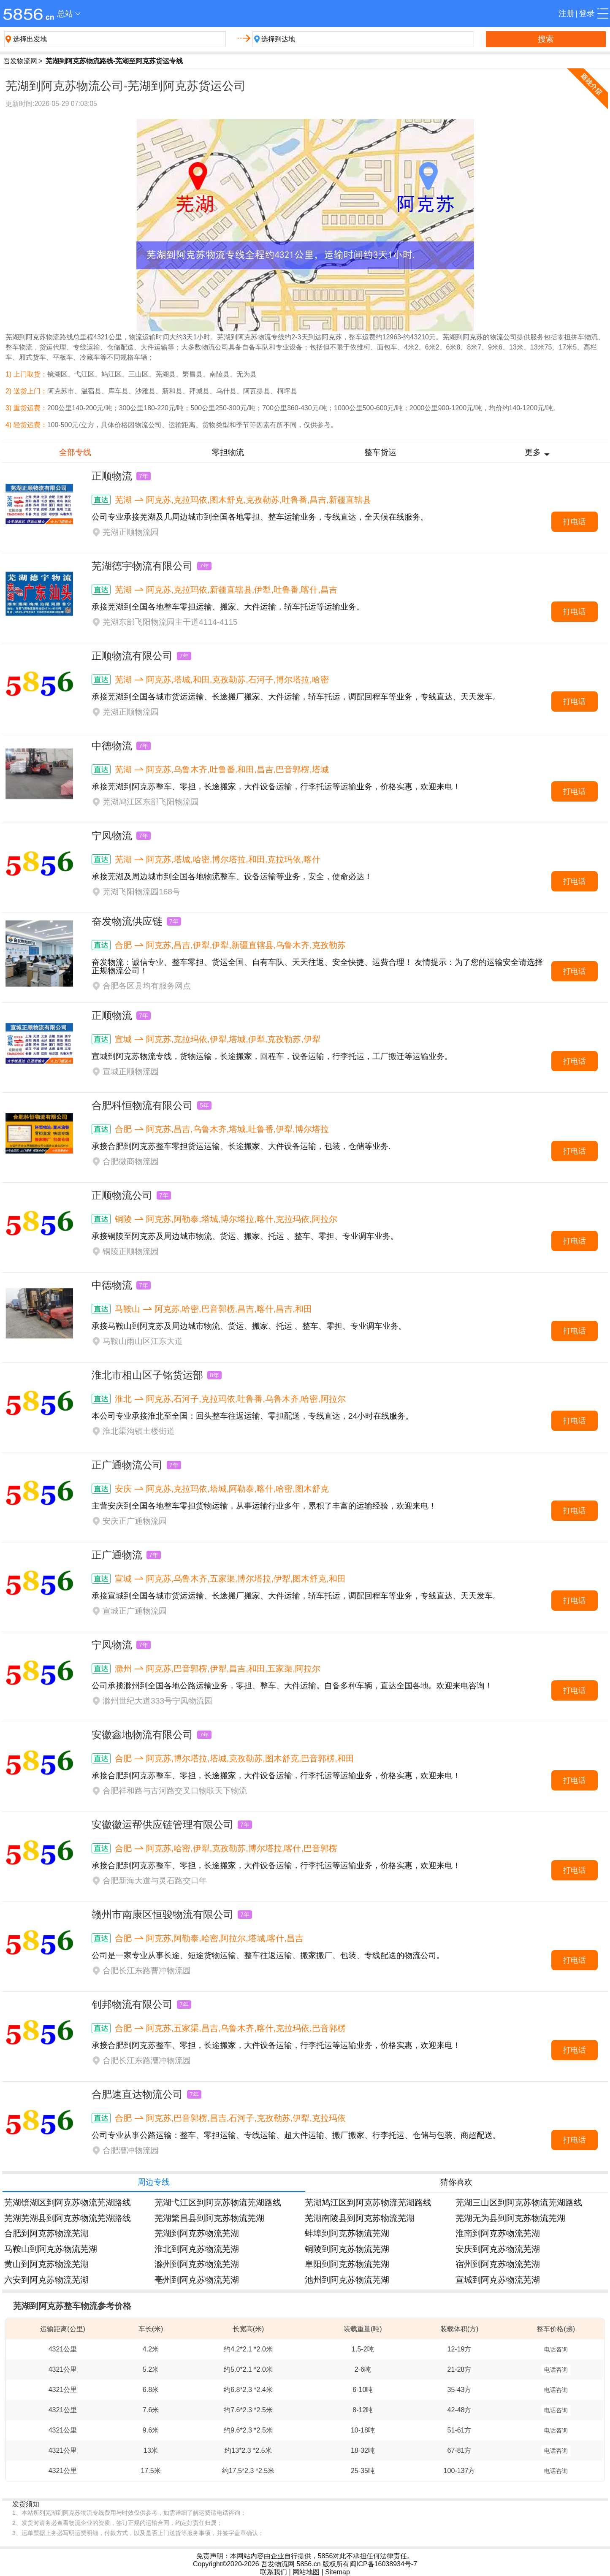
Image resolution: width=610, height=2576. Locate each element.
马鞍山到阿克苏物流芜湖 (50, 2249)
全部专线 (75, 452)
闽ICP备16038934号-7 (383, 2564)
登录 (587, 13)
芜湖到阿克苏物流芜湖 (197, 2233)
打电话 (574, 521)
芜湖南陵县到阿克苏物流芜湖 (360, 2218)
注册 (566, 13)
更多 (533, 452)
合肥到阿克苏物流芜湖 (46, 2233)
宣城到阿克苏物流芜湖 (497, 2279)
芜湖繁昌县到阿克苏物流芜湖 (209, 2218)
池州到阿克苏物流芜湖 (347, 2279)
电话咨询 (556, 2349)
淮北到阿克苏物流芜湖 (197, 2249)
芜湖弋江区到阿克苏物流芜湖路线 (218, 2202)
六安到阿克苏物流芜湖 (46, 2279)
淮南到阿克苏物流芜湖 (497, 2233)
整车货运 (380, 452)
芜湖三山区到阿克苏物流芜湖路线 (518, 2202)
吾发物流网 (20, 61)
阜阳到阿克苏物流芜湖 (347, 2264)
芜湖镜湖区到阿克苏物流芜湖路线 (67, 2202)
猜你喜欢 (456, 2182)
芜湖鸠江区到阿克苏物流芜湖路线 (368, 2202)
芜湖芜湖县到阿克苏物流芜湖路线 (67, 2218)
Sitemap (337, 2572)
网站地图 (306, 2572)
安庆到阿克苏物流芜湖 (497, 2249)
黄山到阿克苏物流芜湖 (46, 2264)
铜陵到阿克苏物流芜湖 (347, 2249)
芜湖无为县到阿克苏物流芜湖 (510, 2218)
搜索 (546, 39)
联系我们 (273, 2572)
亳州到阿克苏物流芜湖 (197, 2279)
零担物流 (228, 452)
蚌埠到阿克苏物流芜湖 (347, 2233)
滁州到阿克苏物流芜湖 (197, 2264)
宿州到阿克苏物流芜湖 (497, 2264)
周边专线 (154, 2182)
